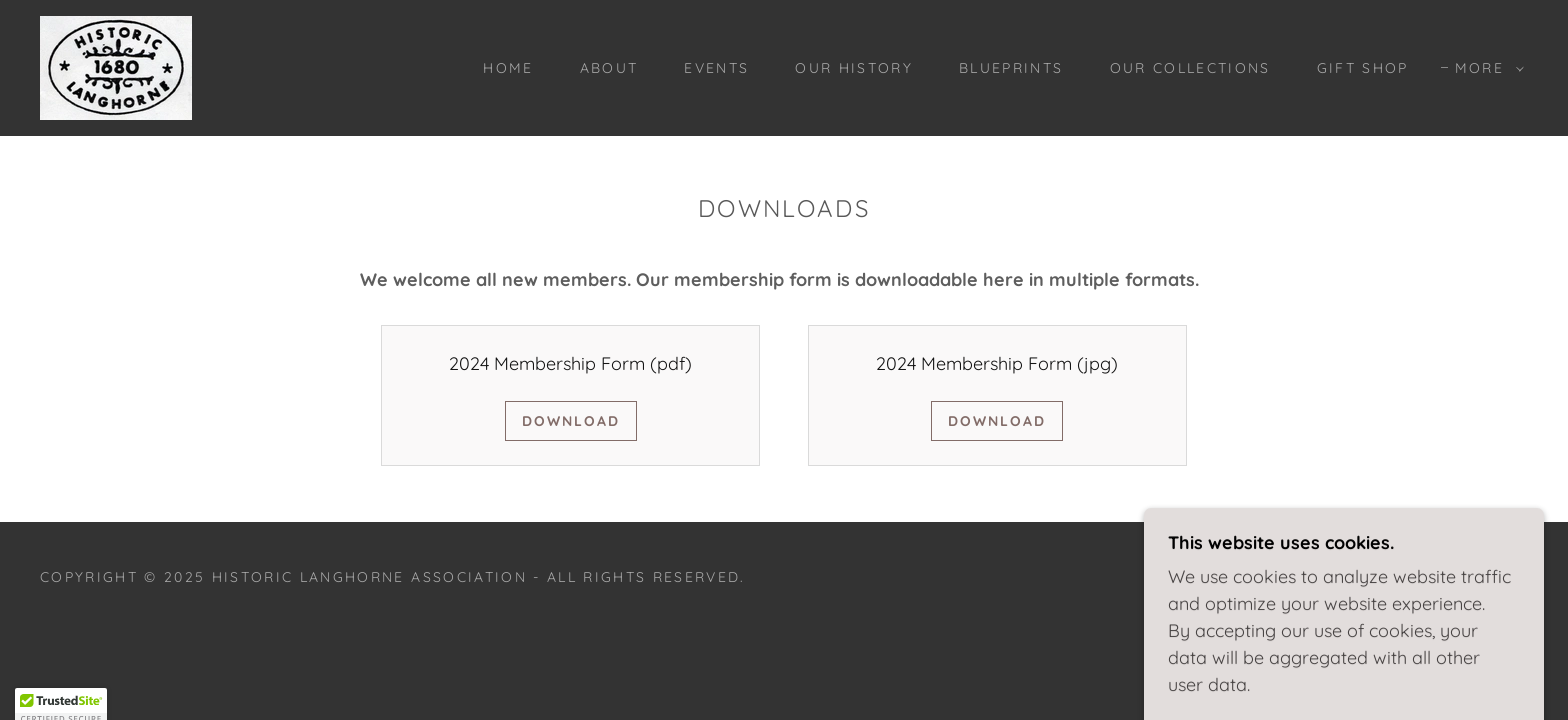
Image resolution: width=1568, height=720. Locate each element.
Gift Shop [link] (1363, 68)
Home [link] (508, 68)
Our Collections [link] (1190, 68)
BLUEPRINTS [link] (1011, 68)
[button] (1484, 68)
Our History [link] (854, 68)
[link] (116, 66)
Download (571, 421)
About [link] (609, 68)
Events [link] (716, 68)
